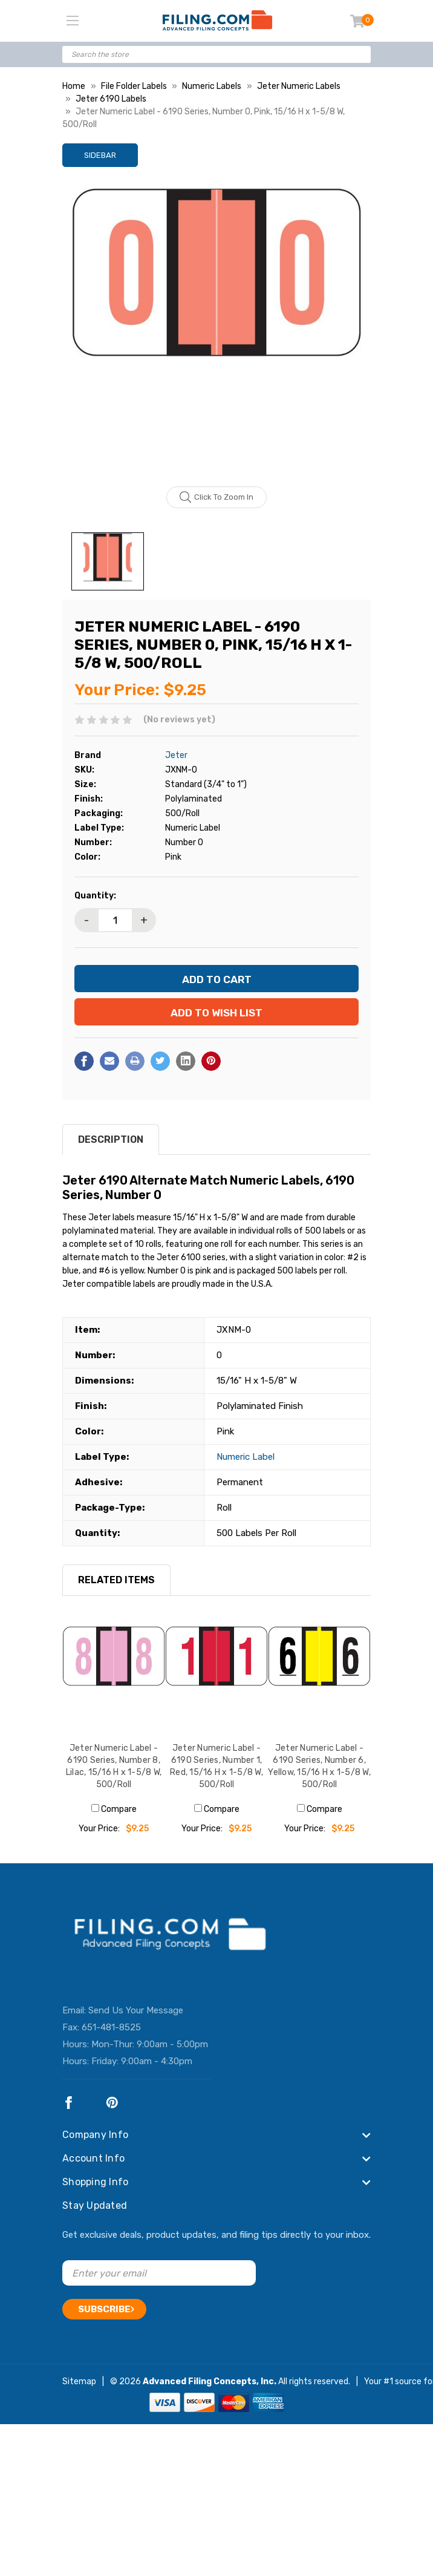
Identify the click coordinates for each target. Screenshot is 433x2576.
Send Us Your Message (135, 2010)
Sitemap (79, 2381)
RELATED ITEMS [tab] (116, 1580)
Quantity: (95, 896)
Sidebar (100, 155)
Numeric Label (246, 1456)
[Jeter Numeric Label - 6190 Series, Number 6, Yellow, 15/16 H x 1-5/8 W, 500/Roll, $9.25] (319, 1677)
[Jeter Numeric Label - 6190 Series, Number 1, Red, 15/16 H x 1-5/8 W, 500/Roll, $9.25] (216, 1677)
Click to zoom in (217, 497)
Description (110, 1139)
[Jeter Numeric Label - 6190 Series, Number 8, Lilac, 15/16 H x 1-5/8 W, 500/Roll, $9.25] (113, 1677)
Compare (114, 1809)
